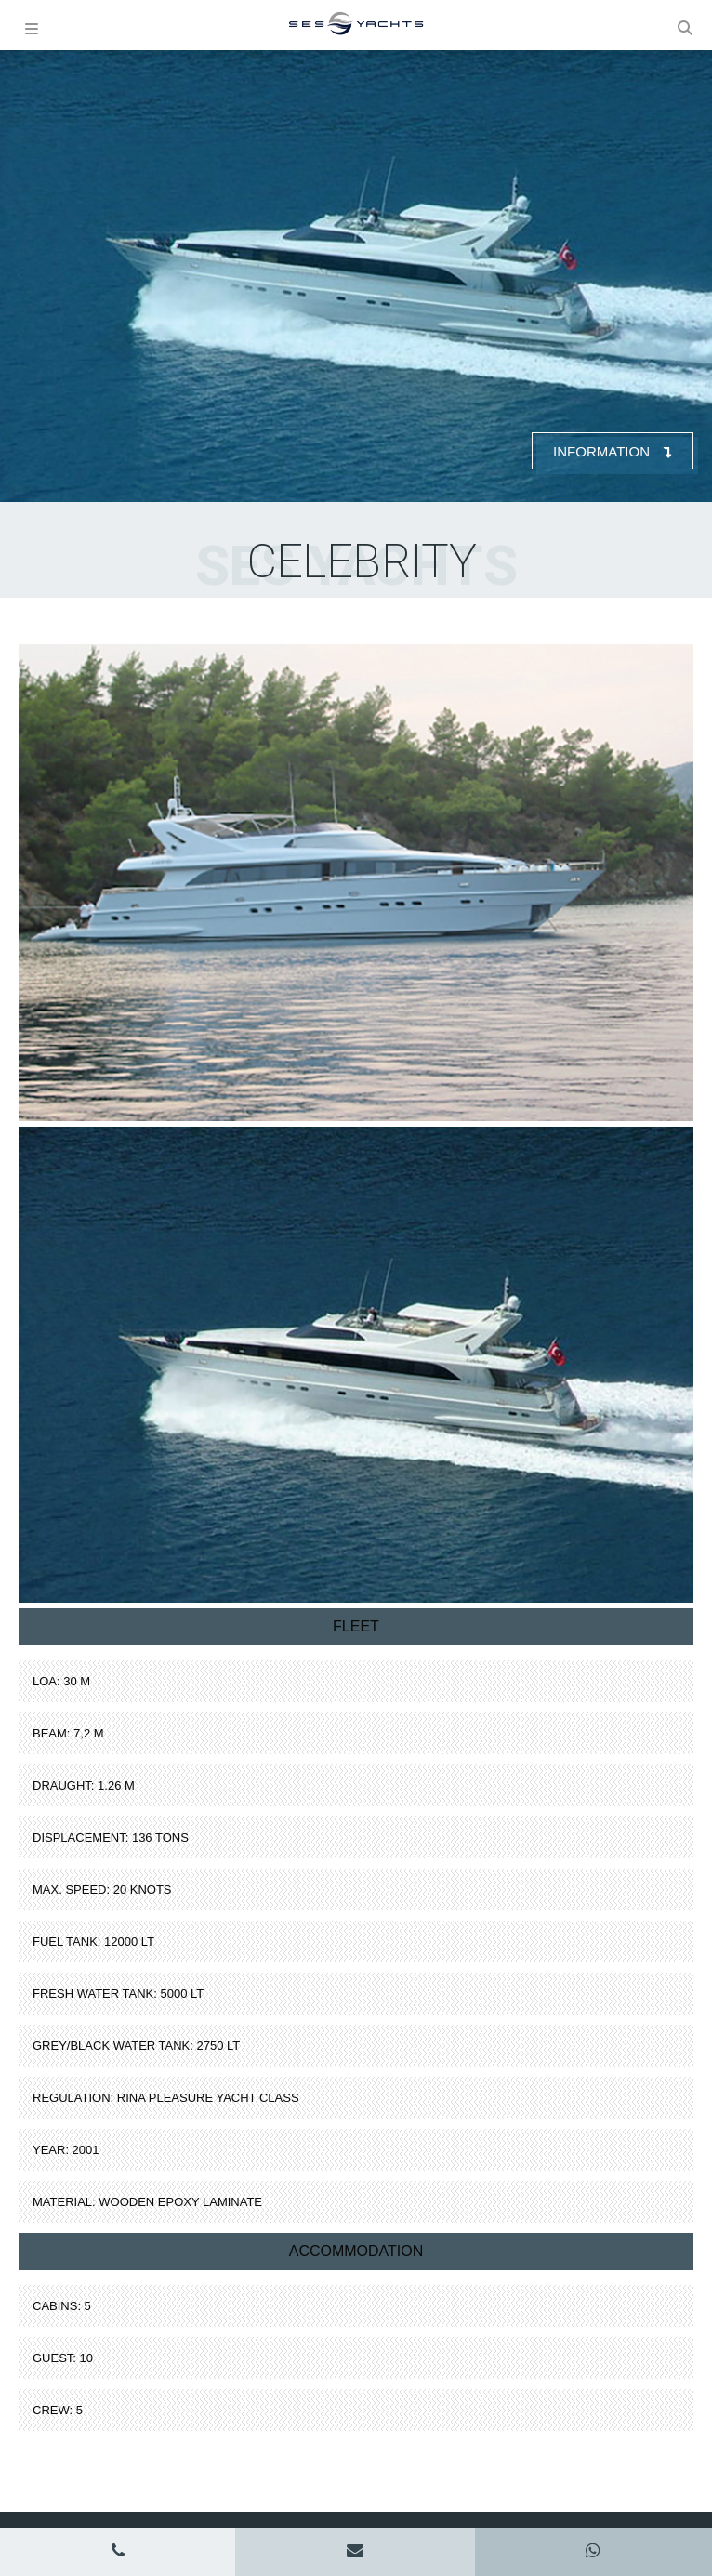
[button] (686, 25)
